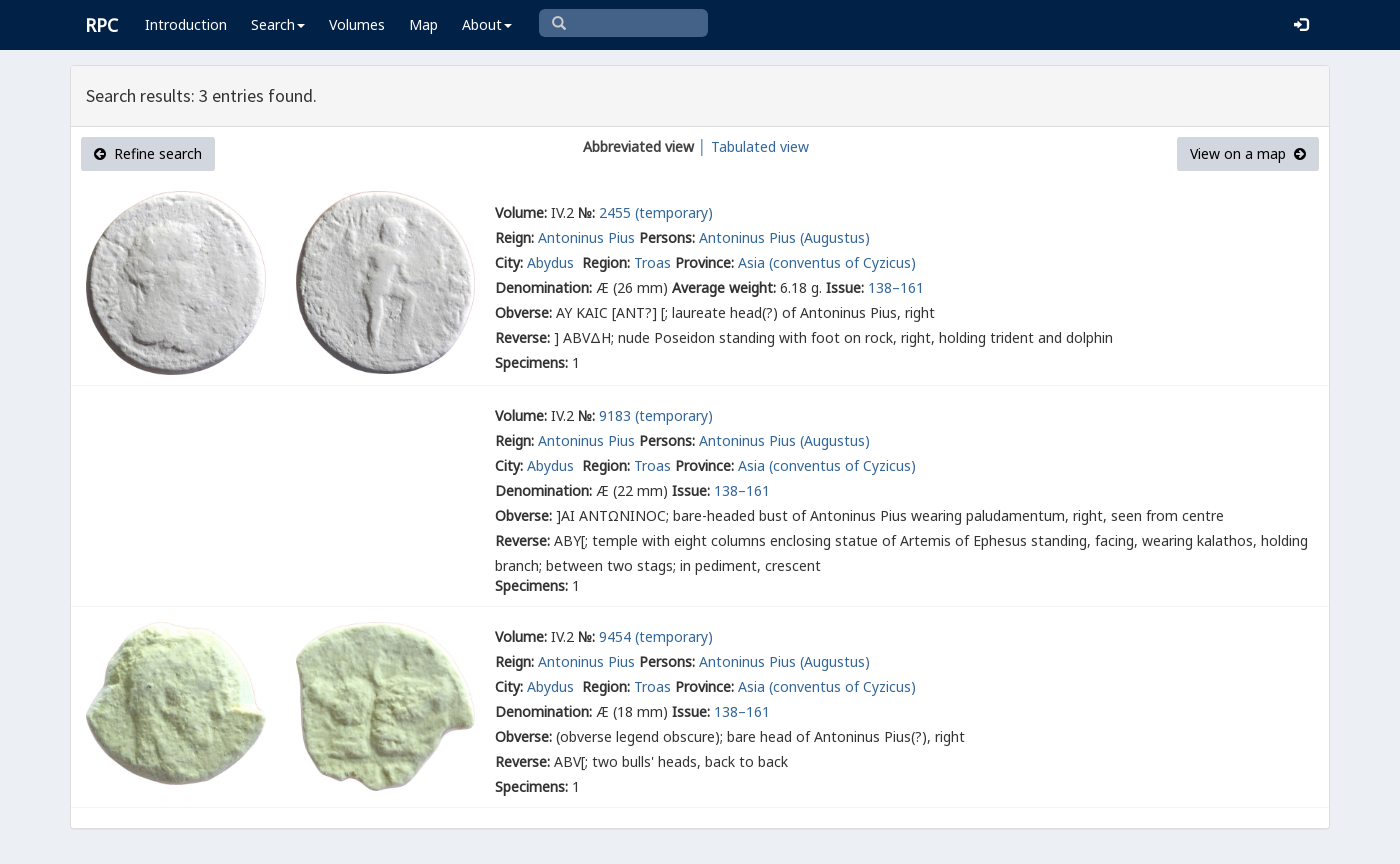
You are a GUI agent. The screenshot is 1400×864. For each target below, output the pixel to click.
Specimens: (531, 362)
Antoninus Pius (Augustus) (784, 237)
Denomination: (543, 287)
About (487, 24)
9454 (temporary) (656, 636)
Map (423, 24)
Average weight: (724, 287)
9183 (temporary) (656, 415)
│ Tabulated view (751, 146)
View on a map (1248, 153)
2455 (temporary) (656, 212)
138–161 (896, 287)
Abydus (552, 262)
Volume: (521, 212)
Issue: (845, 287)
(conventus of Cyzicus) (842, 262)
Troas (652, 262)
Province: (704, 262)
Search (278, 24)
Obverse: (523, 312)
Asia (751, 262)
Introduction (186, 24)
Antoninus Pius (586, 237)
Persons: (667, 237)
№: (586, 212)
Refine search (148, 153)
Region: (606, 262)
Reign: (514, 237)
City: (509, 262)
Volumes (357, 24)
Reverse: (522, 337)
